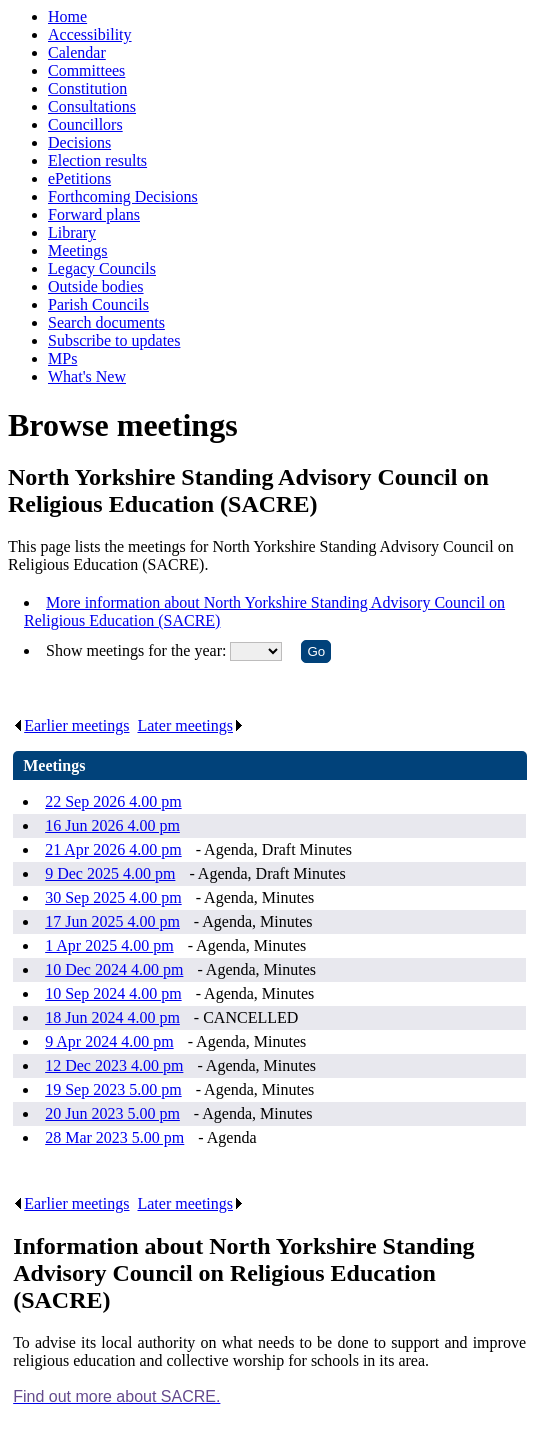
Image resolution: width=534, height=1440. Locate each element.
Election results (97, 160)
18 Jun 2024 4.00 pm (112, 1017)
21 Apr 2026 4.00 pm (113, 849)
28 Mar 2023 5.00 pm (114, 1137)
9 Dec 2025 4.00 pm (110, 873)
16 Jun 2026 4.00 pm (112, 825)
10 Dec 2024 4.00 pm (114, 969)
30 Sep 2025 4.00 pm (113, 897)
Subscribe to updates (114, 340)
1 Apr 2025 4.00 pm (109, 945)
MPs (62, 358)
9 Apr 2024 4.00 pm (109, 1041)
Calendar (77, 52)
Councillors (85, 124)
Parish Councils (98, 304)
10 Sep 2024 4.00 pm (113, 993)
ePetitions (79, 178)
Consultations (92, 106)
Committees (86, 70)
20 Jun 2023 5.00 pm (112, 1113)
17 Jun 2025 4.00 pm (112, 921)
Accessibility (90, 34)
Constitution (87, 88)
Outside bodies (96, 286)
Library (72, 232)
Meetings (78, 250)
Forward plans (94, 214)
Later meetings (190, 725)
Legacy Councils (102, 268)
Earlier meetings (71, 725)
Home (67, 16)
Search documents (106, 322)
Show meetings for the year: (138, 650)
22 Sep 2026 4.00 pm (113, 801)
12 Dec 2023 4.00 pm (114, 1065)
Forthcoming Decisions (123, 196)
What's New (87, 376)
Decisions (79, 142)
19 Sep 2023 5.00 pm (113, 1089)
